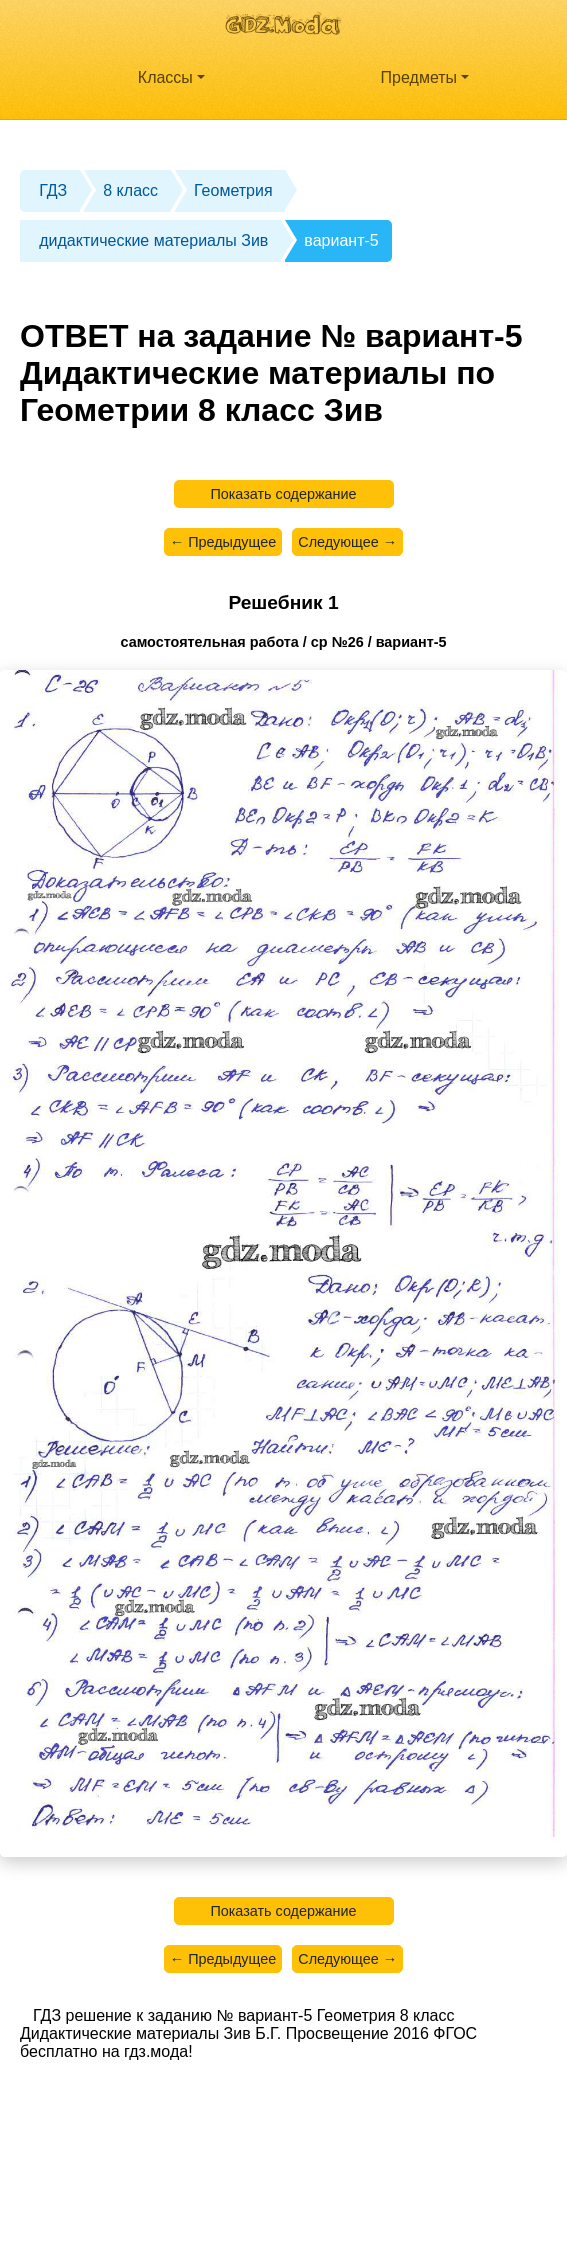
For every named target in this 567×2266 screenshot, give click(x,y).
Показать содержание (283, 494)
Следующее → (347, 542)
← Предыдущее (223, 542)
